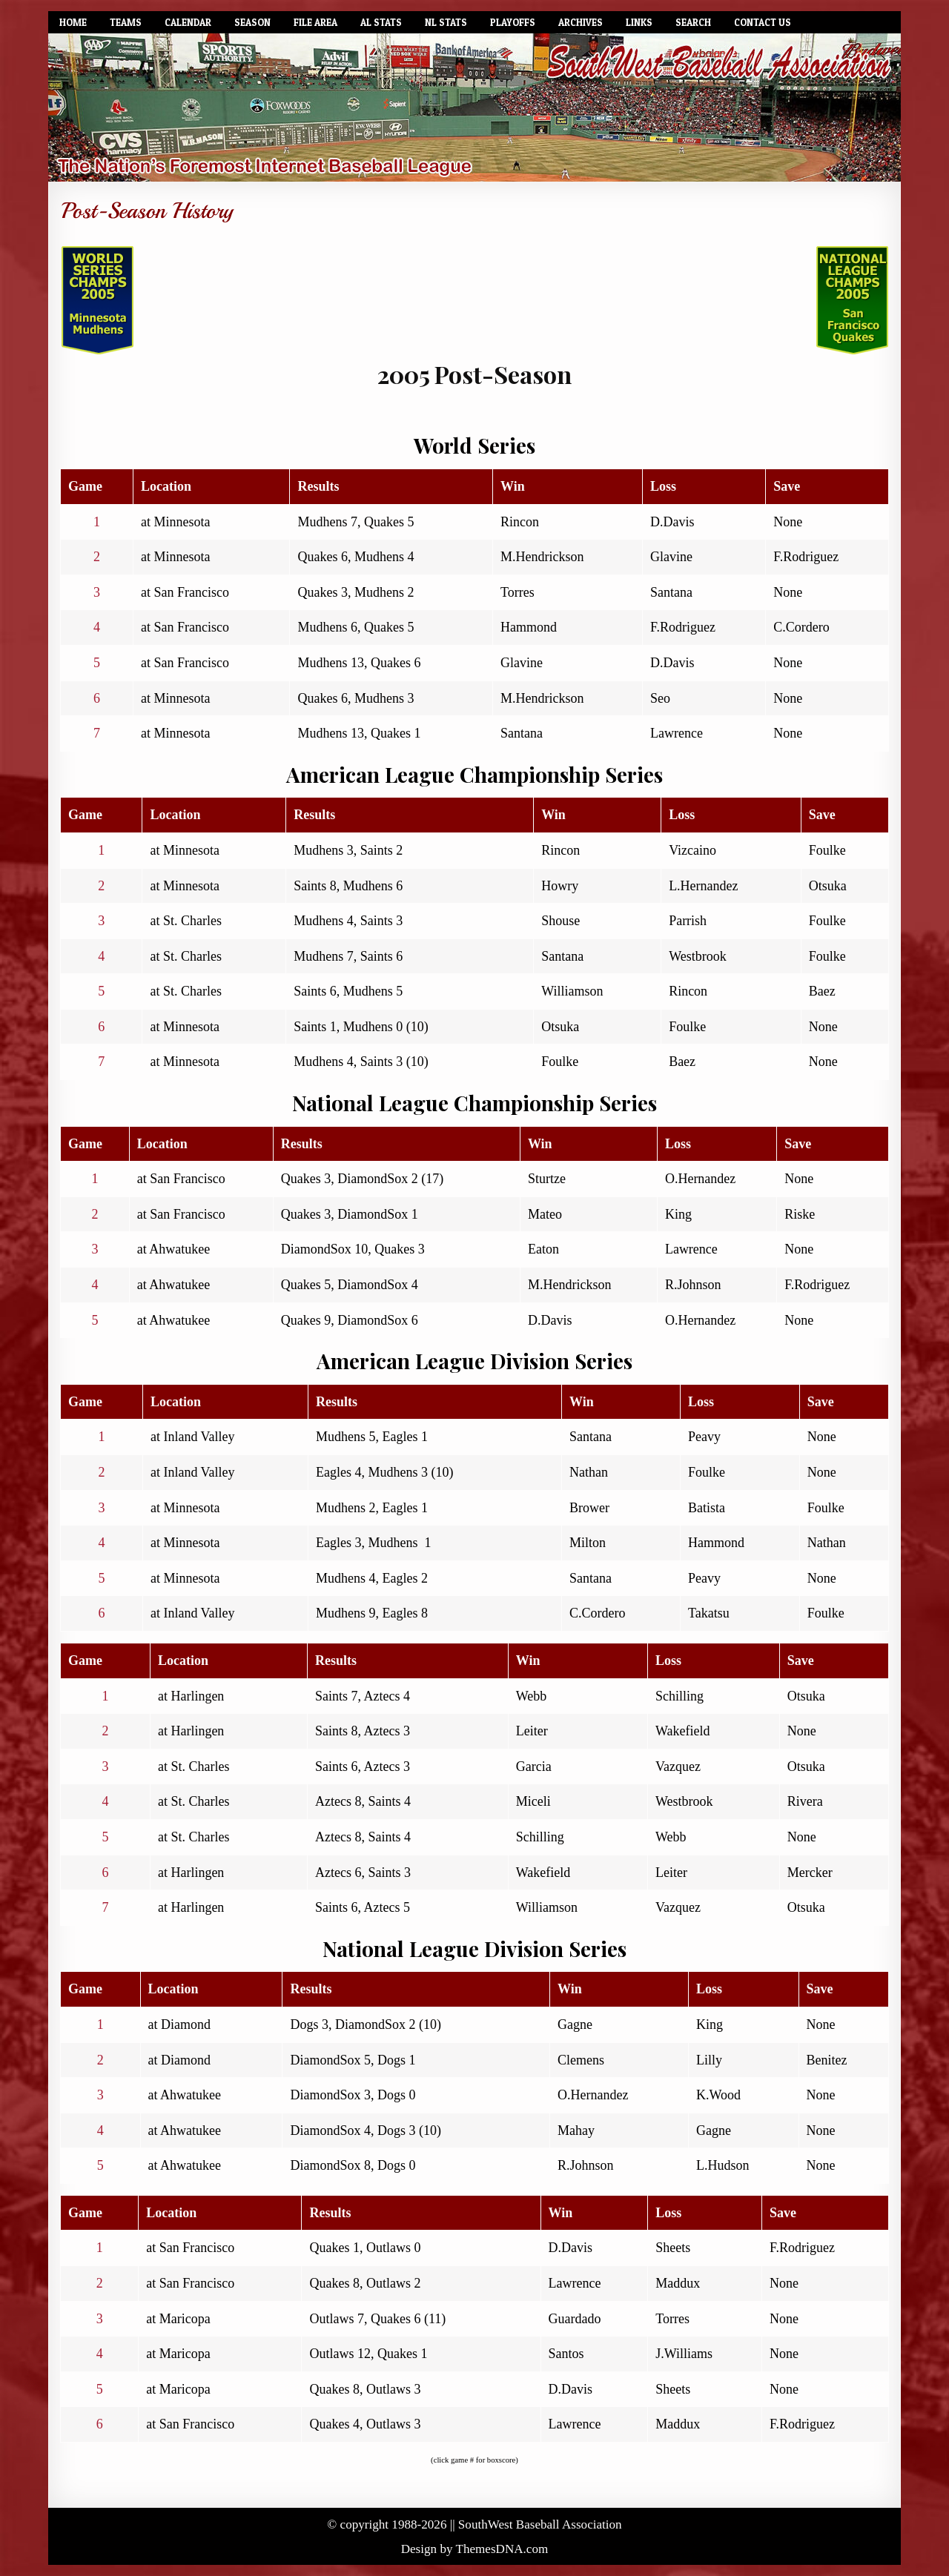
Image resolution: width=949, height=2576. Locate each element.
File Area (315, 22)
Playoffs (512, 22)
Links (639, 22)
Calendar (188, 22)
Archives (580, 22)
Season (252, 22)
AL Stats (381, 22)
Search (693, 22)
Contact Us (762, 22)
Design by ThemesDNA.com (475, 2549)
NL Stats (446, 22)
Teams (126, 22)
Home (73, 22)
